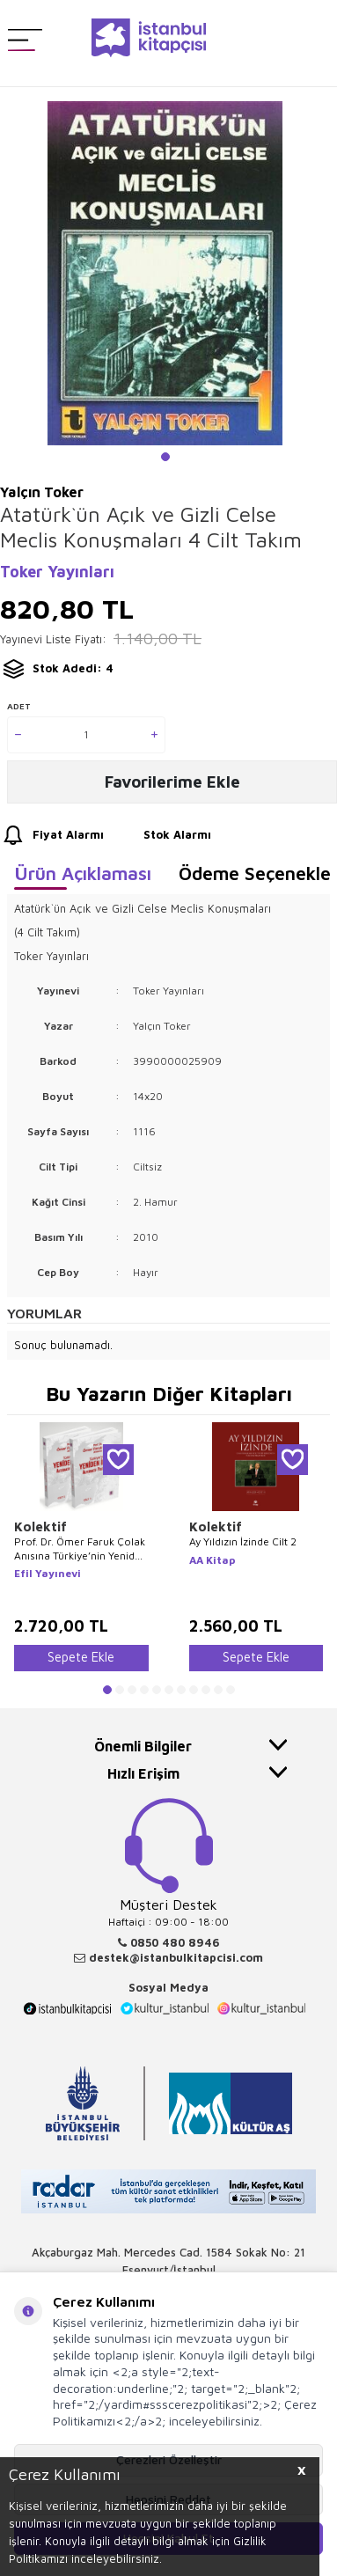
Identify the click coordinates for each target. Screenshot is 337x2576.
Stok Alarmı (161, 836)
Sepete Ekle (81, 1656)
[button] (165, 456)
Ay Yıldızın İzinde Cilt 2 (243, 1541)
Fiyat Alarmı (52, 836)
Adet (19, 706)
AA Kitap (212, 1560)
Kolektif (40, 1526)
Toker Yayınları (57, 571)
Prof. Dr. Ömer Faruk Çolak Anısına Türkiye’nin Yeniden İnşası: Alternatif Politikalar (80, 1548)
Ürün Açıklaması (82, 873)
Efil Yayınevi (47, 1573)
